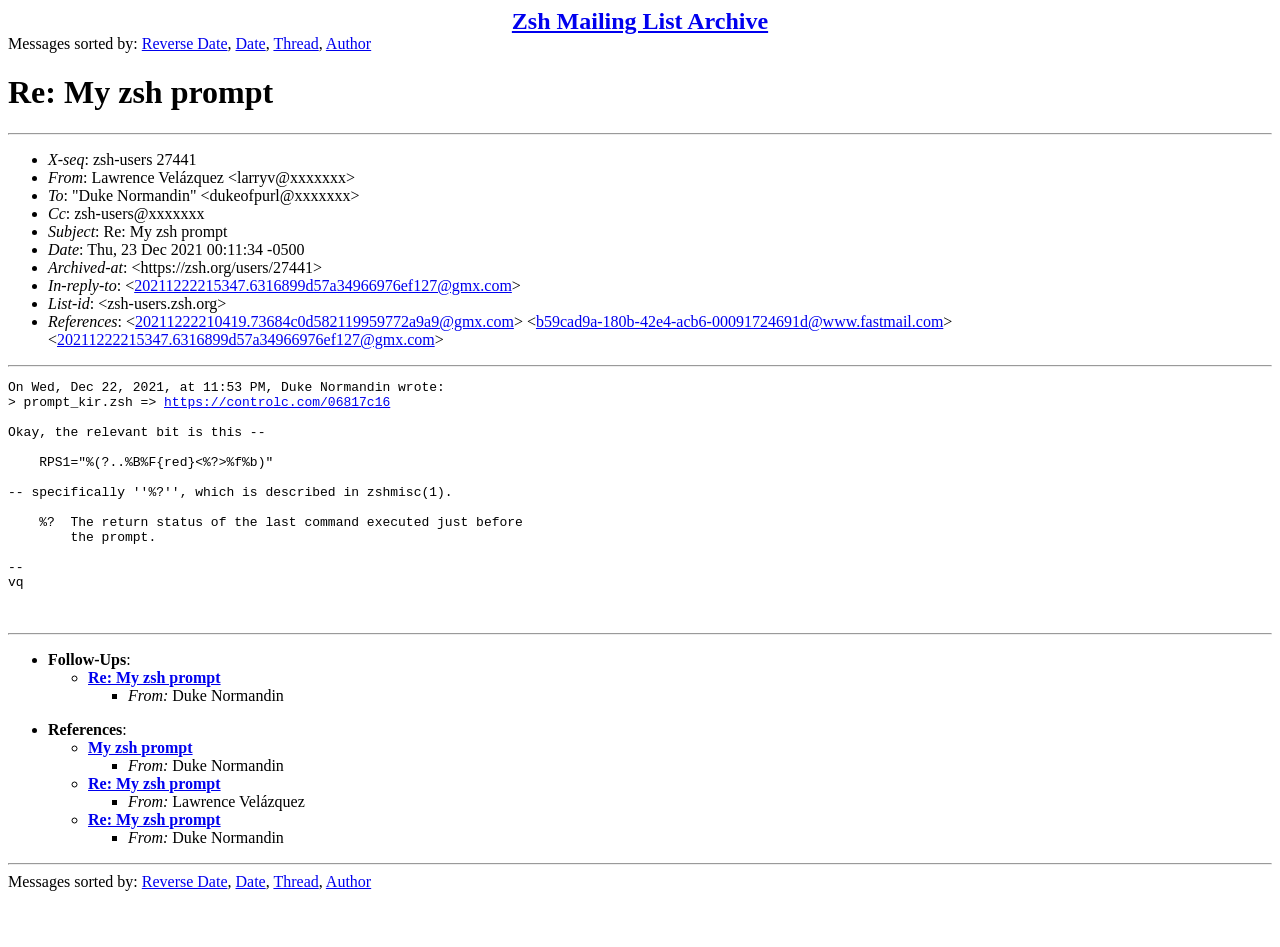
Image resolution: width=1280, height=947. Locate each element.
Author (348, 43)
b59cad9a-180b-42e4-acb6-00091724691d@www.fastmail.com (739, 321)
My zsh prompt (140, 795)
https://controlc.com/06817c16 (277, 407)
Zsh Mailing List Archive (640, 21)
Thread (295, 43)
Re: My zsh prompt (154, 725)
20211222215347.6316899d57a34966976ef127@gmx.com (323, 285)
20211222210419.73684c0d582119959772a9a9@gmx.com (324, 321)
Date (251, 43)
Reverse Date (185, 43)
